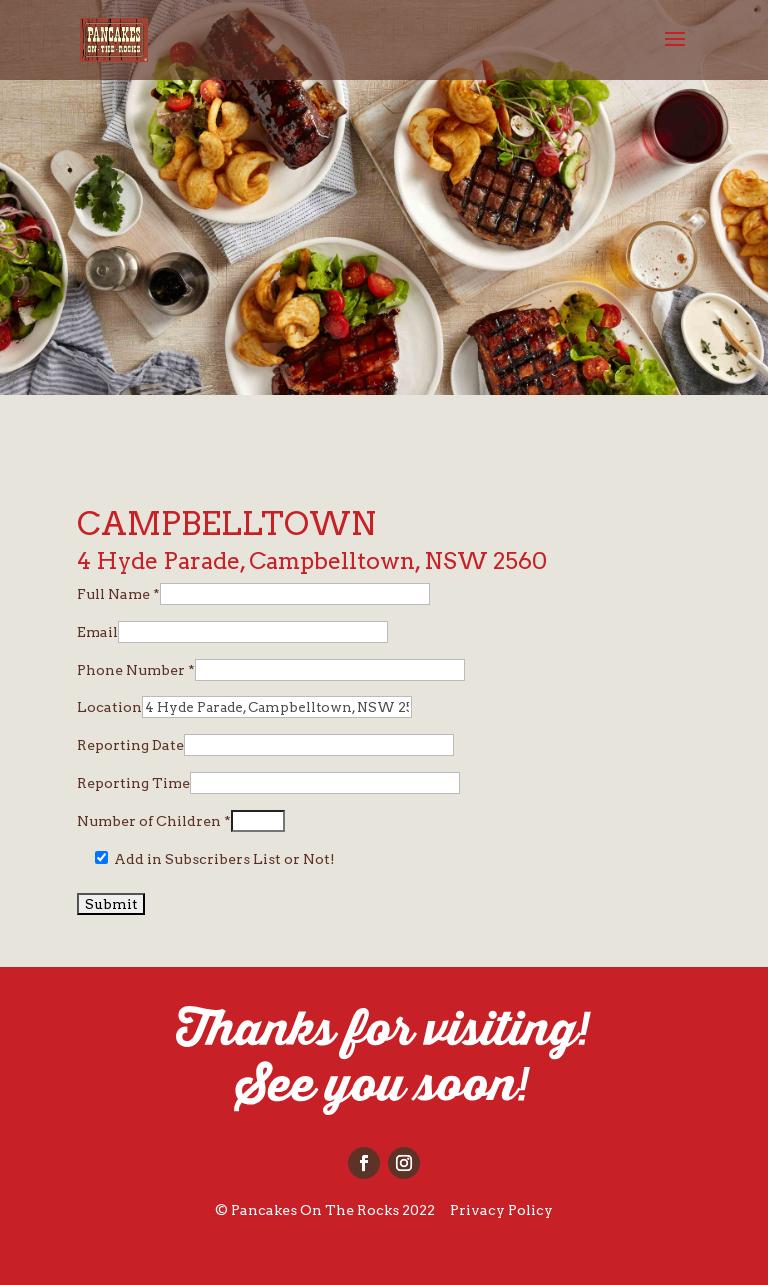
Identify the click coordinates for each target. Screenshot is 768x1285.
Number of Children (154, 821)
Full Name (118, 594)
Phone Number (136, 670)
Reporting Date (130, 745)
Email (97, 632)
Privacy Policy (501, 1210)
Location (109, 707)
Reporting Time (133, 783)
